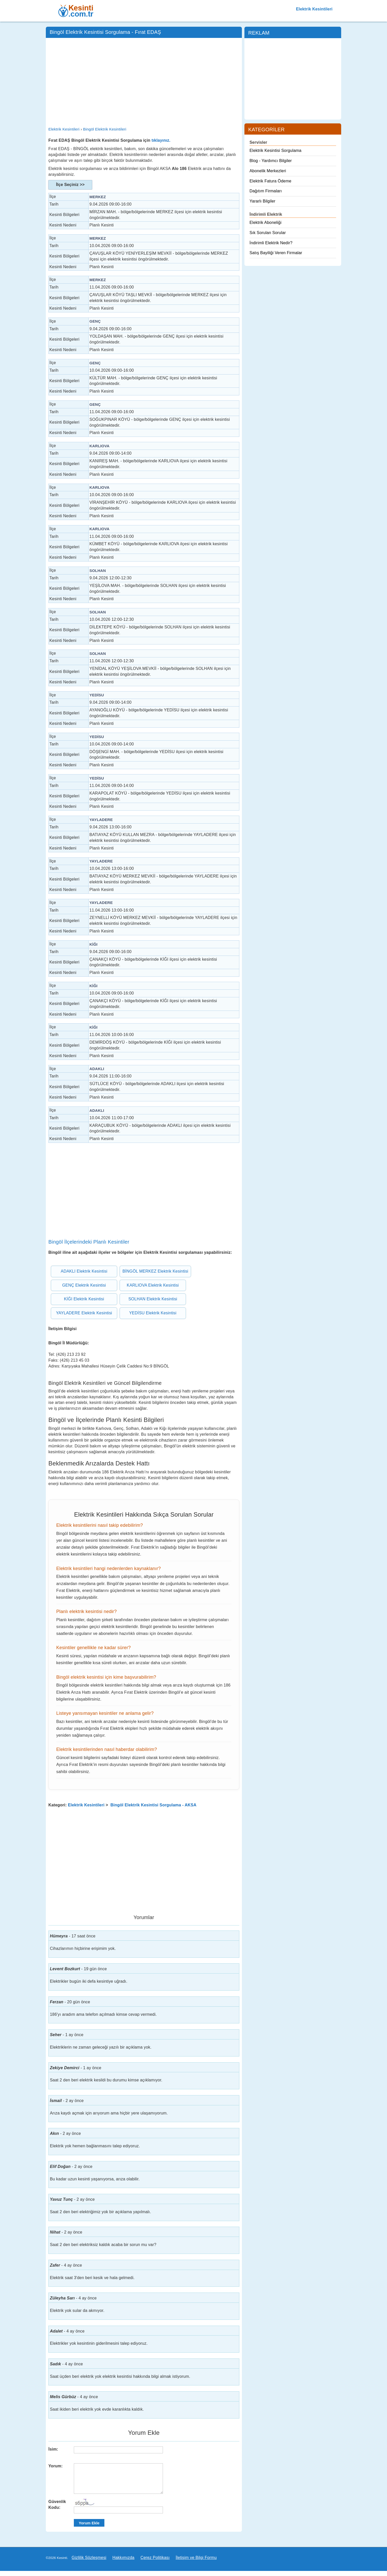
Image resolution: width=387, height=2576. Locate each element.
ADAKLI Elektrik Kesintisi (84, 1271)
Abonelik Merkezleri (268, 171)
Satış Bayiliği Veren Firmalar (276, 253)
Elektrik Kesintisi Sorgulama (275, 150)
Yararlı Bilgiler (262, 201)
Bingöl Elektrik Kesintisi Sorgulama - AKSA (153, 1805)
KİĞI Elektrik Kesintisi (84, 1299)
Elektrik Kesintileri (314, 9)
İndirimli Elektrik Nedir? (271, 243)
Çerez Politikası (155, 2557)
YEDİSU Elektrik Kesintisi (152, 1313)
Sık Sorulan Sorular (268, 233)
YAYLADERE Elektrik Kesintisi (84, 1313)
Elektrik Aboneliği (265, 222)
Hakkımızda (123, 2557)
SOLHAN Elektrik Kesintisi (152, 1299)
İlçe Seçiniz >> (70, 184)
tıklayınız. (160, 140)
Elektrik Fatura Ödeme (270, 181)
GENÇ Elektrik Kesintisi (84, 1285)
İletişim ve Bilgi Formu (196, 2557)
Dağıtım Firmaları (266, 191)
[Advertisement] (143, 78)
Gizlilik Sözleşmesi (89, 2557)
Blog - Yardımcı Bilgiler (271, 161)
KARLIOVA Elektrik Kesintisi (153, 1285)
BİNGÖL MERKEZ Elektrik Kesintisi (155, 1271)
